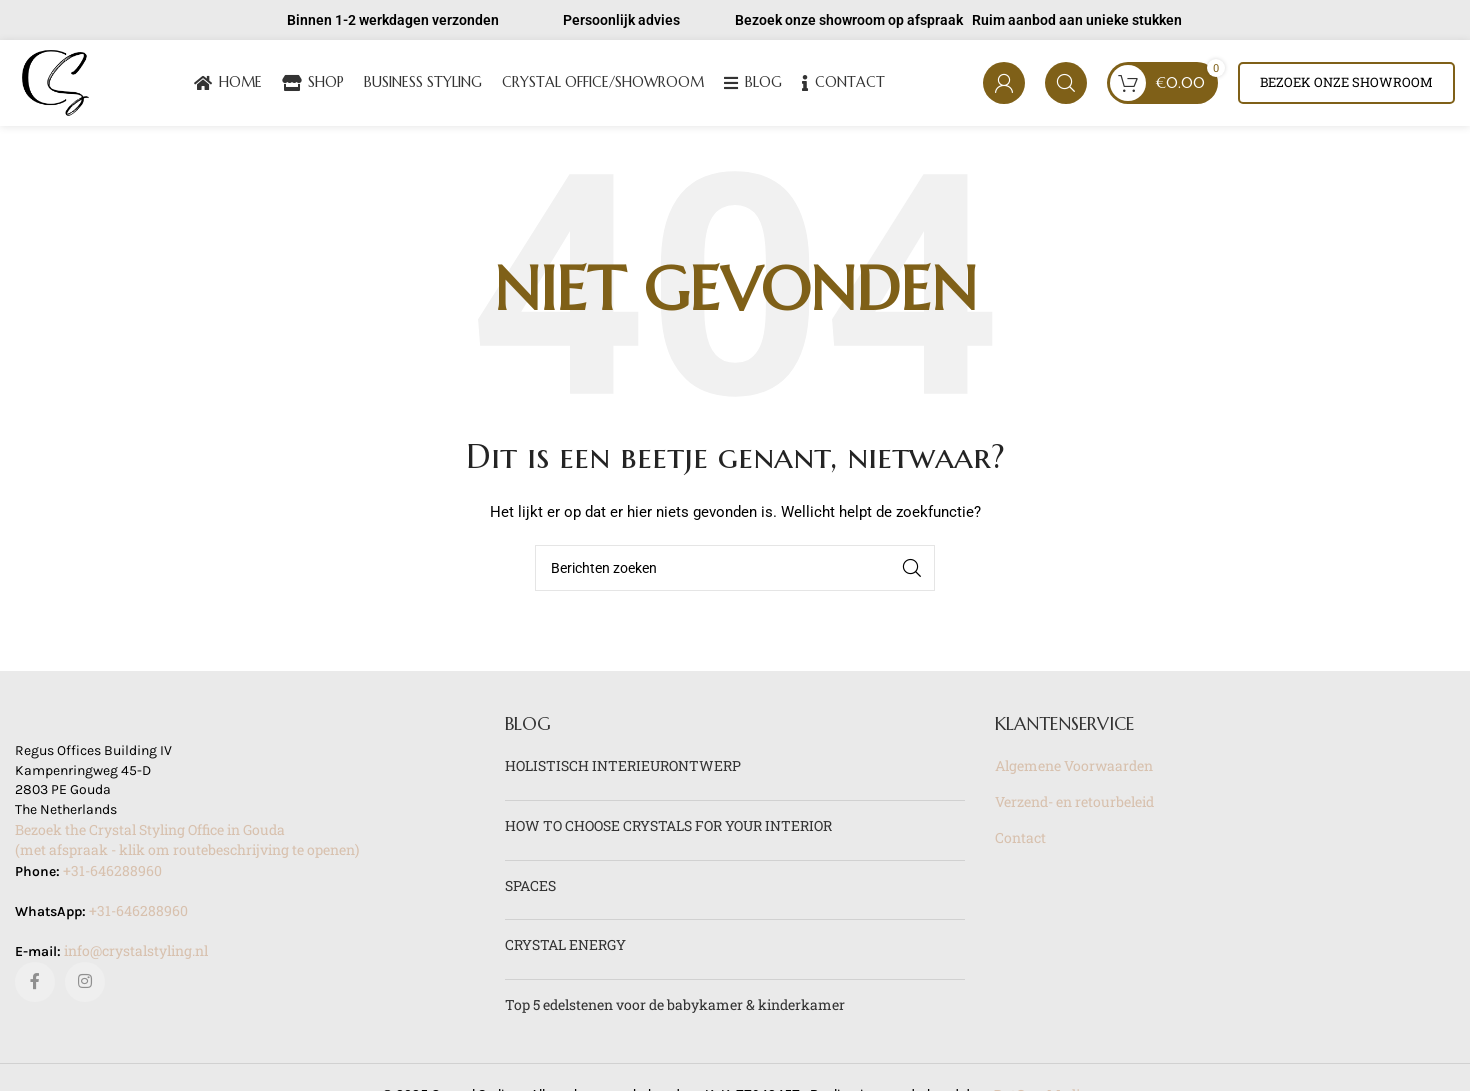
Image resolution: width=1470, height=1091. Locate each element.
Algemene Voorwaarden (1074, 770)
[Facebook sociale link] (35, 986)
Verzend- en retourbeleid (1074, 805)
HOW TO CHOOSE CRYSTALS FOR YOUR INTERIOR (668, 829)
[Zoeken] (1066, 85)
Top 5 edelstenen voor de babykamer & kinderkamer (675, 1008)
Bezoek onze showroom (1346, 84)
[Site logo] (58, 83)
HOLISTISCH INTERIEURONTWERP (623, 770)
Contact (1020, 841)
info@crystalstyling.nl (136, 954)
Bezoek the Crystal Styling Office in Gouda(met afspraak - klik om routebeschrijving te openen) (187, 844)
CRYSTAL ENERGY (565, 948)
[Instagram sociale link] (85, 986)
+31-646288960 (112, 874)
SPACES (530, 889)
